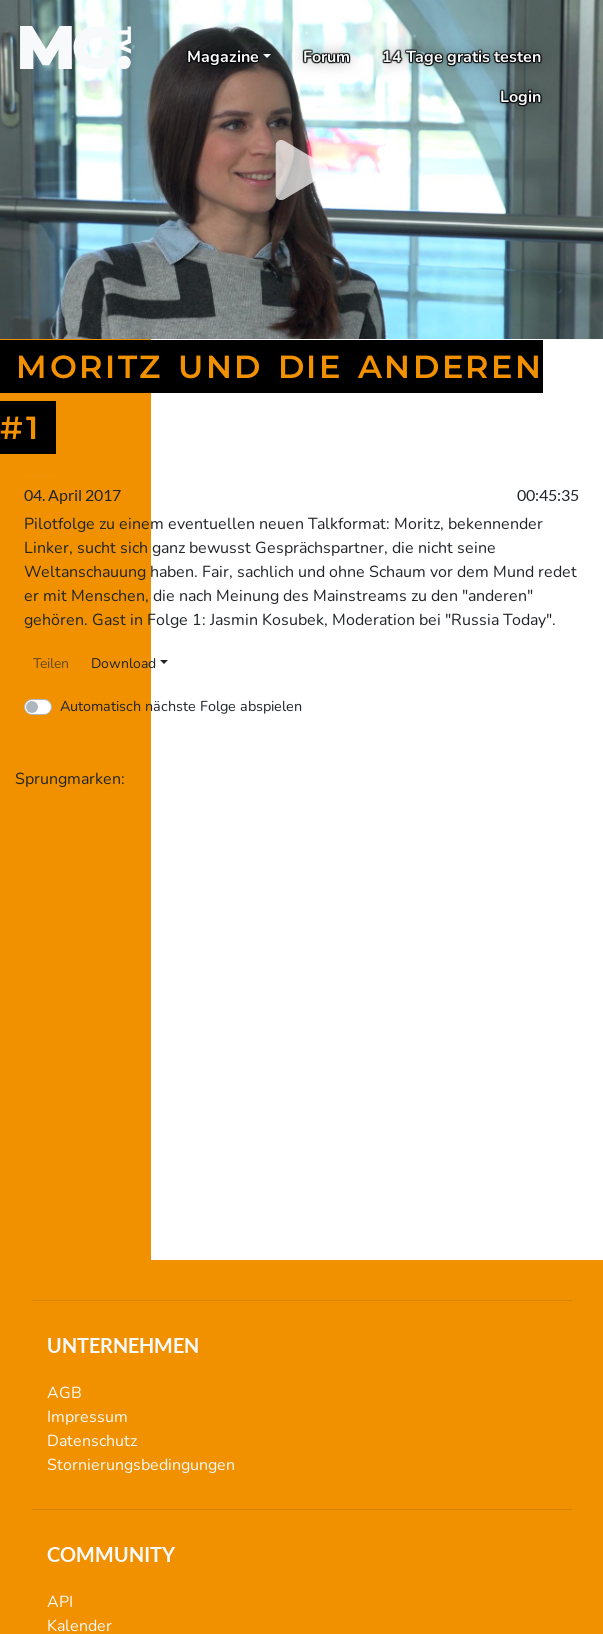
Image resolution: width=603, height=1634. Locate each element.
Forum (326, 57)
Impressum (87, 1417)
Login (520, 97)
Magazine (223, 57)
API (60, 1602)
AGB (64, 1393)
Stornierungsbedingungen (141, 1465)
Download (123, 663)
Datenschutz (92, 1441)
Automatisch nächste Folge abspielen (181, 706)
